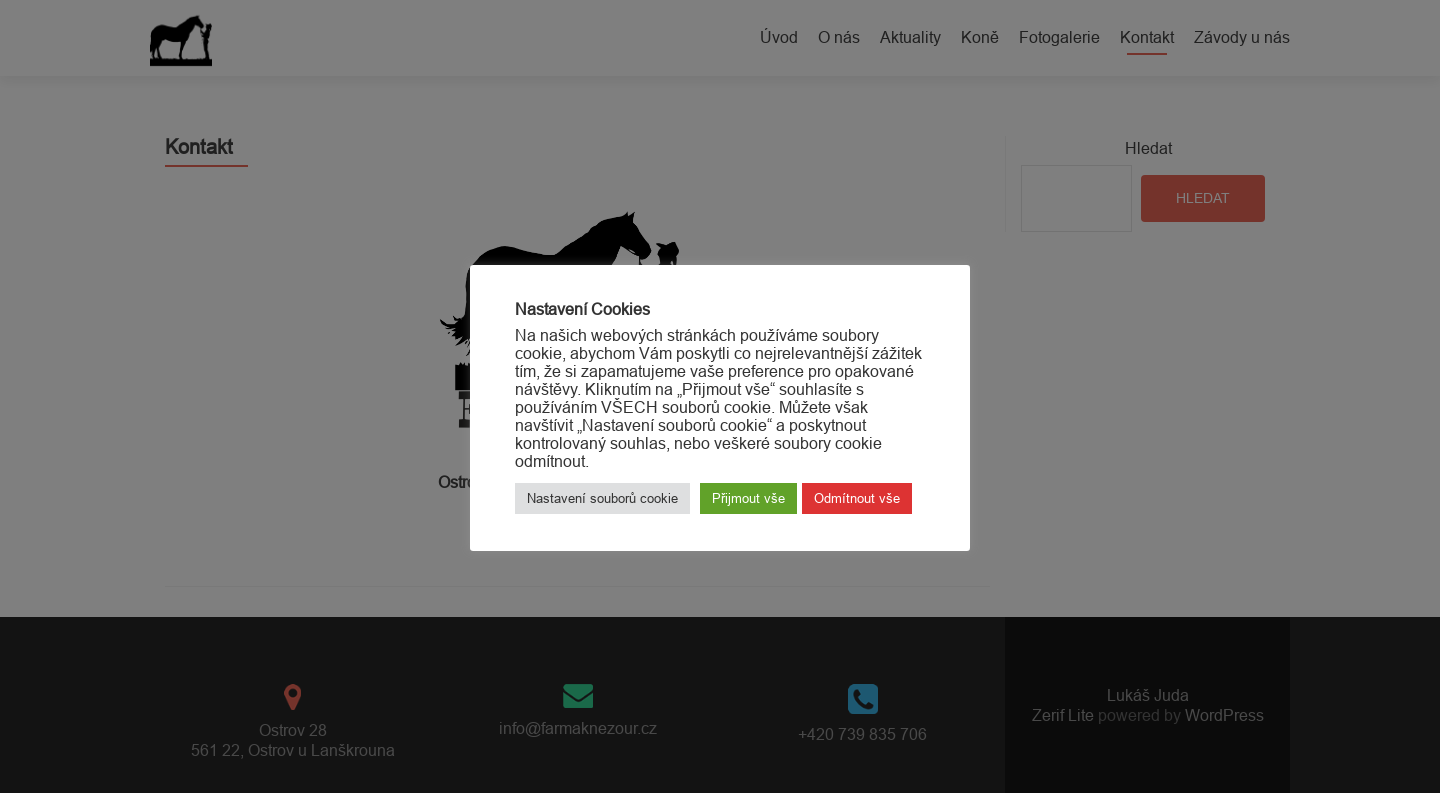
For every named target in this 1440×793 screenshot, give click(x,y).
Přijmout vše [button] (748, 498)
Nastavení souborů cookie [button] (602, 498)
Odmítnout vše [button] (857, 498)
